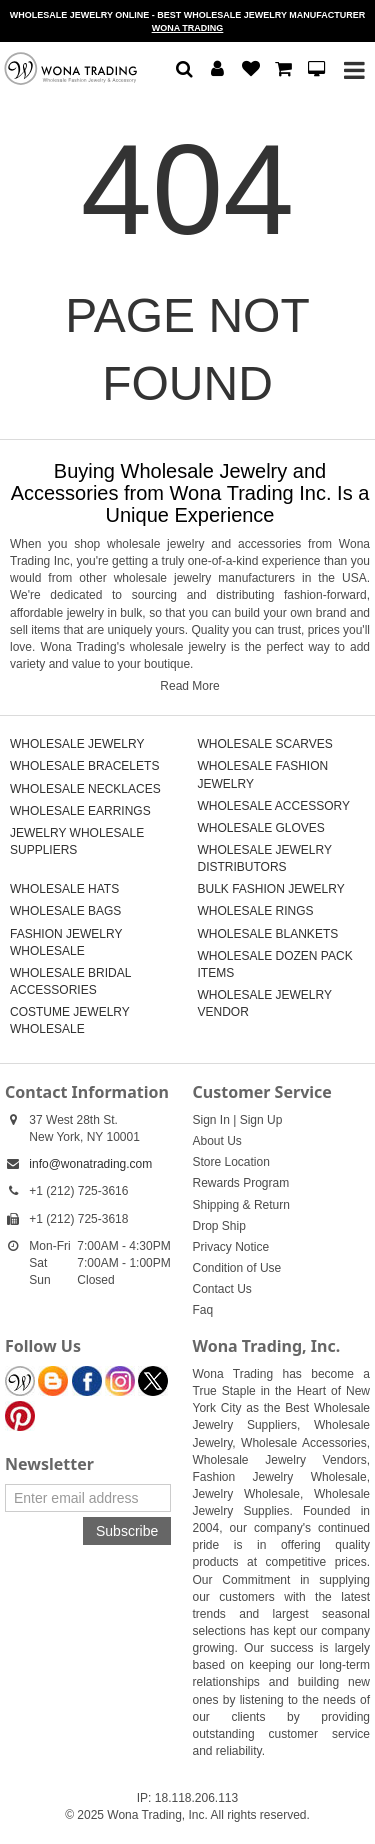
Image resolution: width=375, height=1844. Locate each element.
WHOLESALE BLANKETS (268, 934)
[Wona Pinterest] (20, 1416)
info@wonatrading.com (90, 1164)
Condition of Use (237, 1268)
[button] (184, 70)
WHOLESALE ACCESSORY (274, 806)
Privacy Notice (231, 1247)
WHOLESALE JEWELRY (77, 744)
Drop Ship (219, 1226)
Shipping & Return (241, 1205)
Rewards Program (241, 1183)
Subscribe (127, 1531)
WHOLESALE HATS (64, 889)
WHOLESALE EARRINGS (80, 811)
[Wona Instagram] (120, 1381)
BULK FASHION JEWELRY (271, 889)
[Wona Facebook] (87, 1381)
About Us (217, 1141)
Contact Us (222, 1289)
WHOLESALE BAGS (65, 911)
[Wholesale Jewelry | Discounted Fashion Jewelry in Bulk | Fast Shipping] (70, 67)
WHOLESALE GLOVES (261, 828)
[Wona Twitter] (153, 1381)
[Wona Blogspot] (53, 1381)
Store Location (231, 1162)
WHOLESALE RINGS (256, 911)
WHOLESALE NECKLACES (85, 789)
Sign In (211, 1120)
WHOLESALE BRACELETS (84, 766)
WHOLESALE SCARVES (265, 744)
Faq (203, 1310)
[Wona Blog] (20, 1381)
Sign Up (261, 1120)
